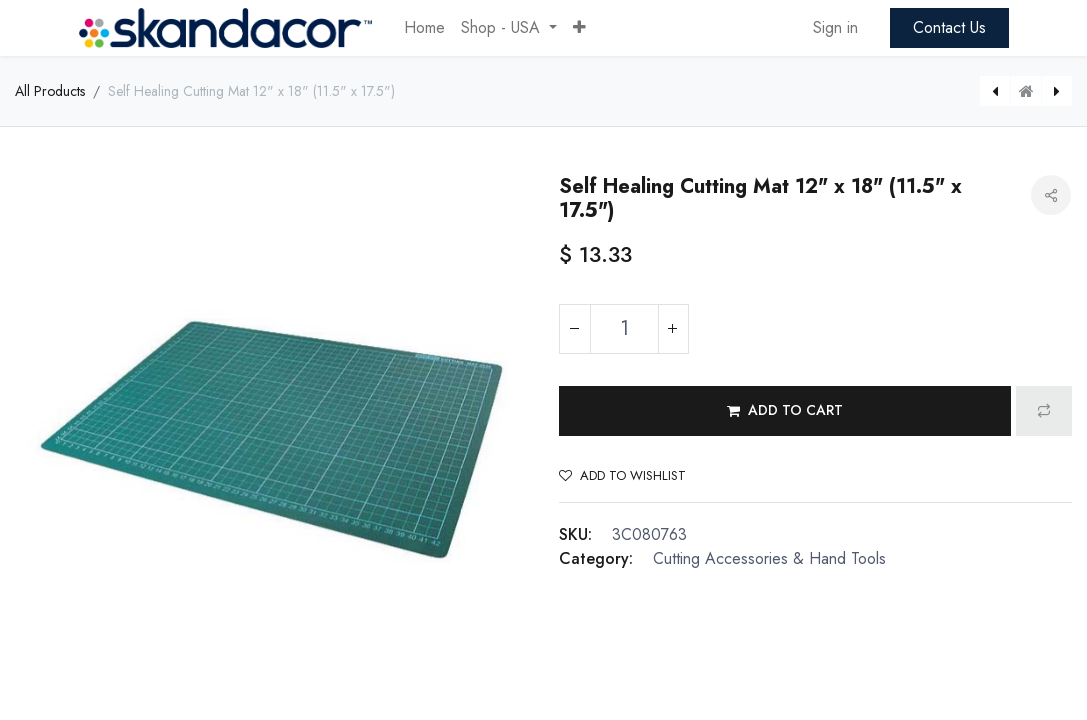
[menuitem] (424, 28)
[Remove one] (575, 329)
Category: (596, 558)
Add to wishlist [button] (622, 475)
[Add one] (673, 329)
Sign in (835, 27)
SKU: (575, 534)
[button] (579, 28)
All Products (50, 91)
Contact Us (949, 27)
